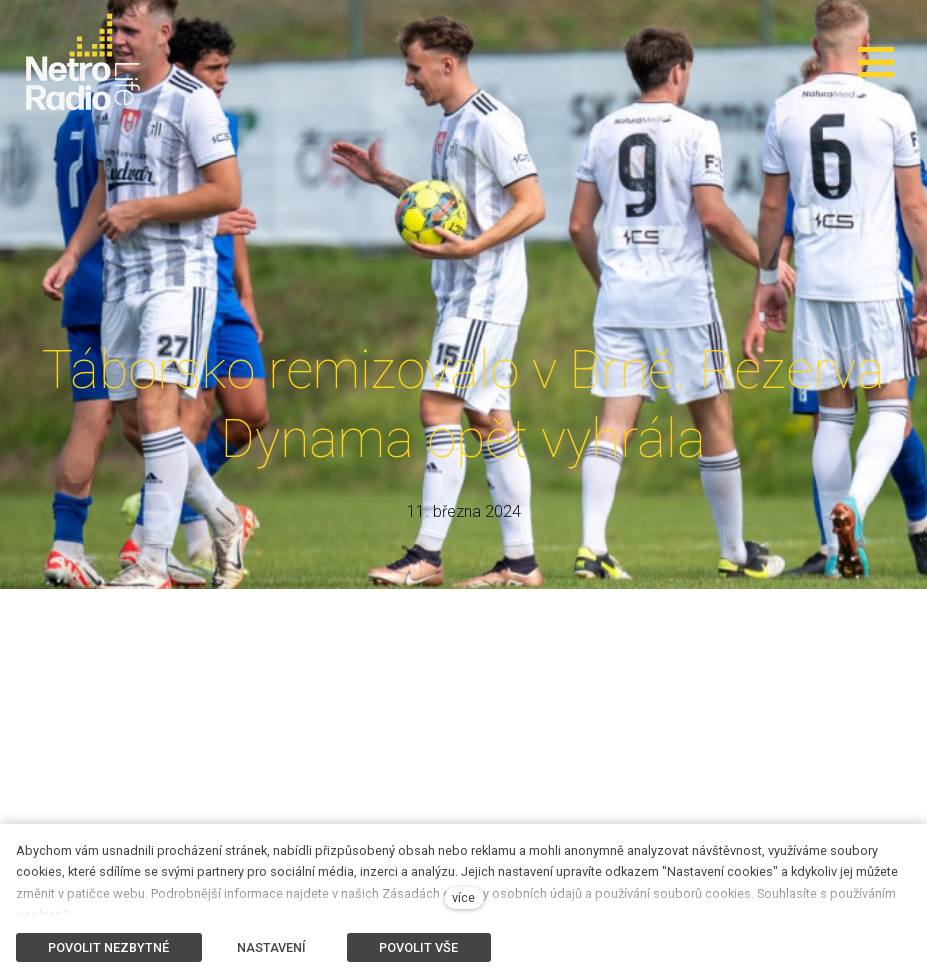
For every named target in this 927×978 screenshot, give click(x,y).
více (463, 897)
